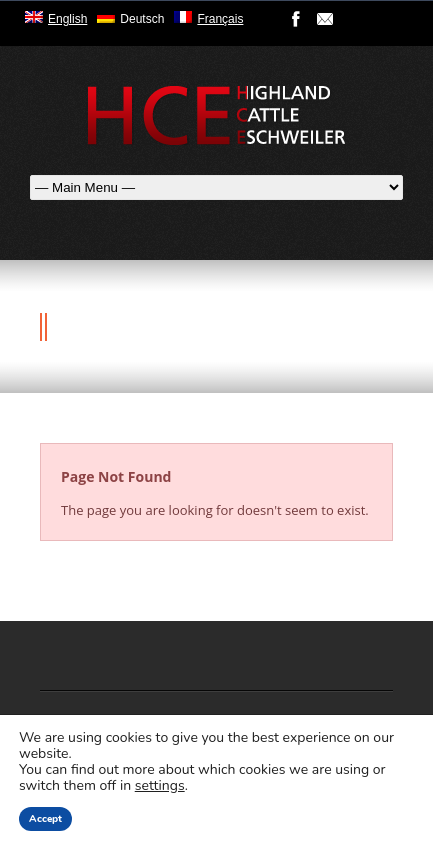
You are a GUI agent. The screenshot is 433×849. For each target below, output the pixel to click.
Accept (45, 819)
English (67, 19)
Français (220, 19)
